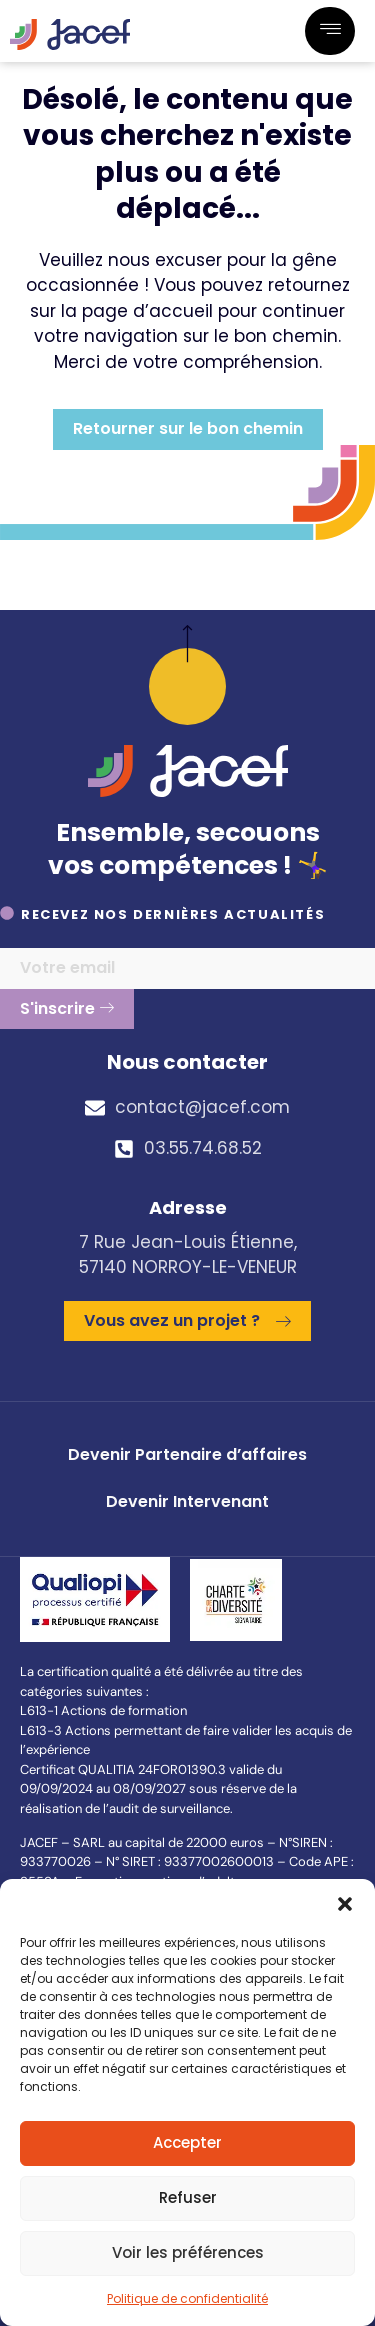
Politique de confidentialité (187, 2298)
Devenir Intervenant (187, 1501)
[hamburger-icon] (330, 31)
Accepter (187, 2142)
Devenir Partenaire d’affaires (187, 1454)
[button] (345, 1904)
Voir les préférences (188, 2252)
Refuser (188, 2197)
